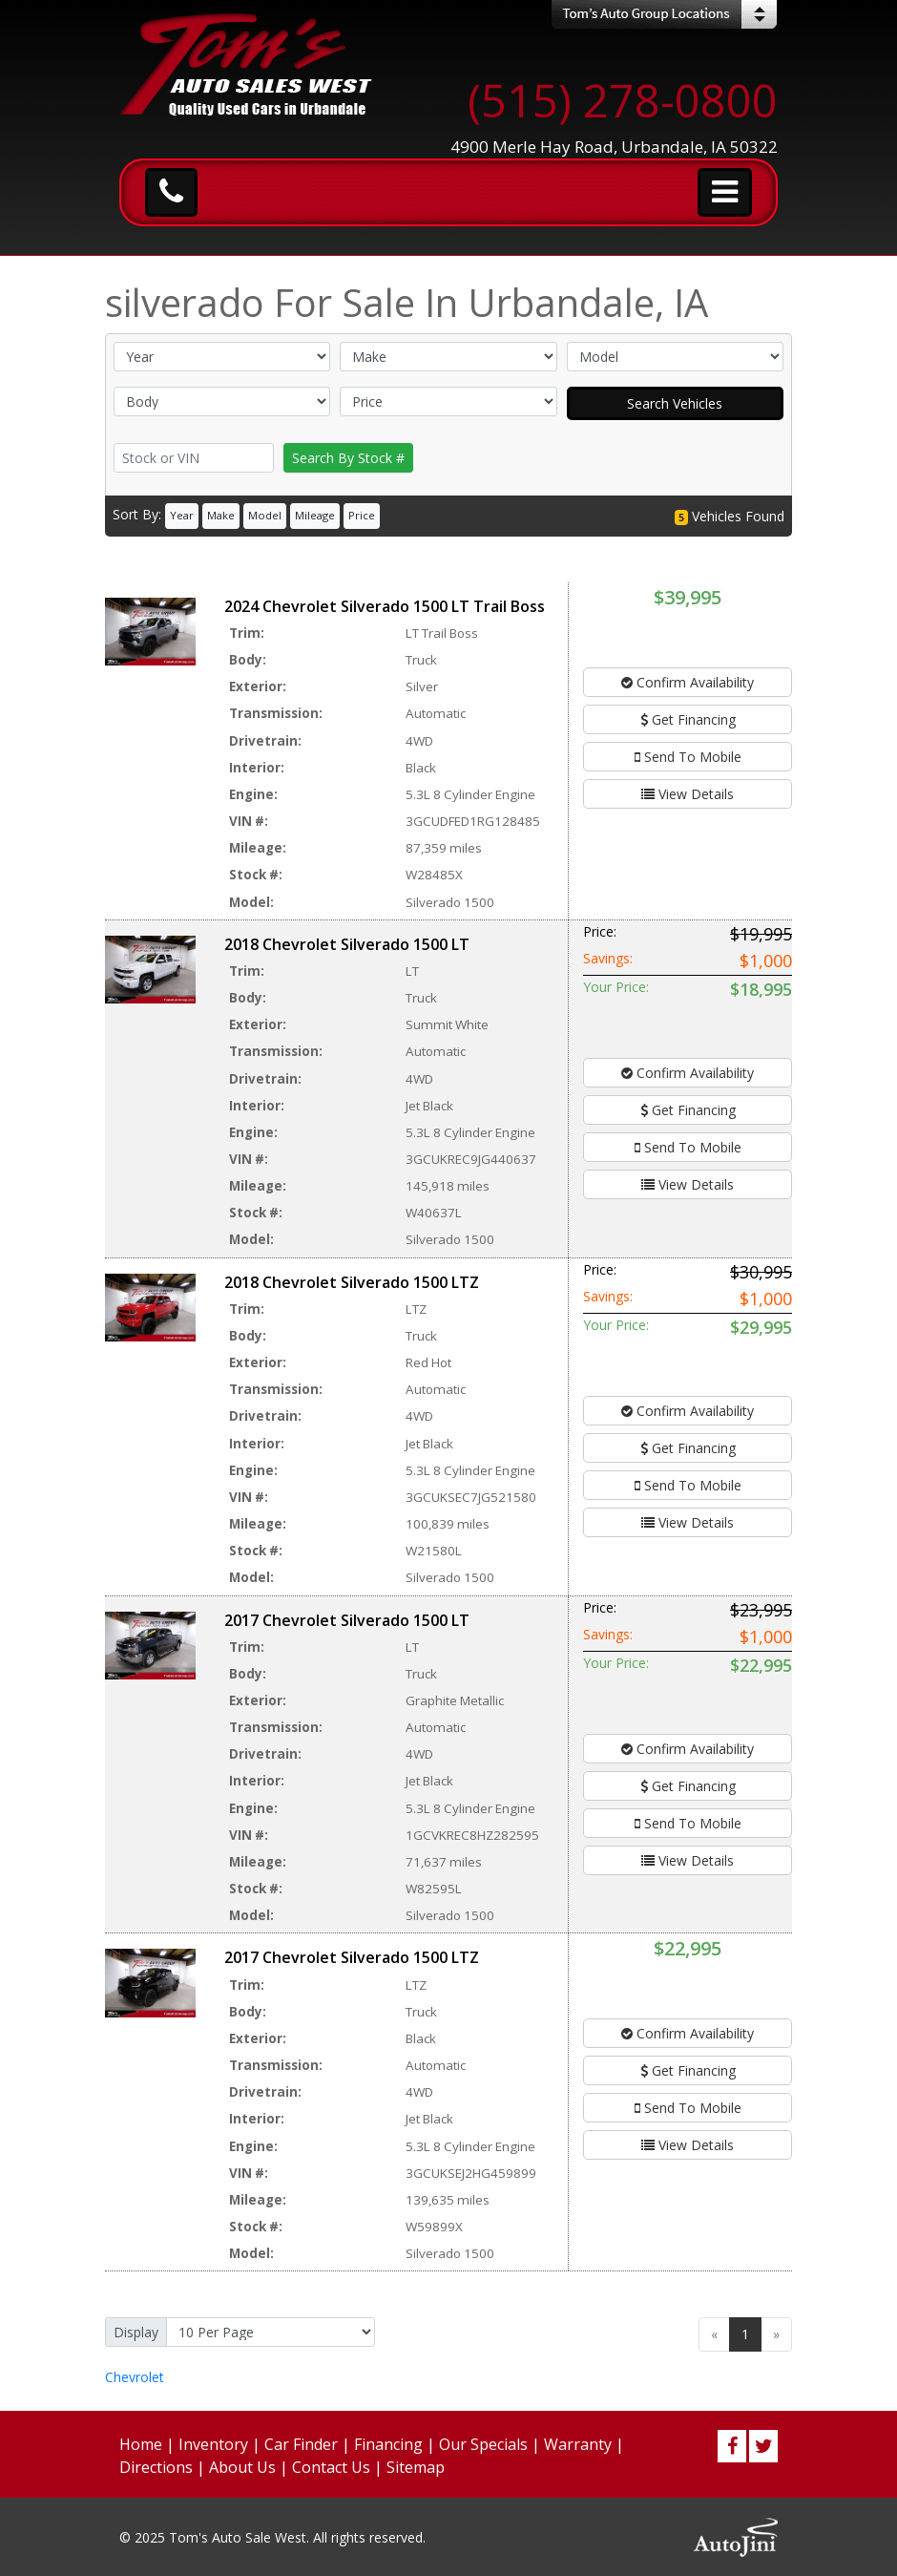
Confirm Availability (687, 682)
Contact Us (331, 2467)
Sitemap (415, 2467)
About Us (242, 2467)
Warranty (578, 2444)
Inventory (213, 2444)
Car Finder (301, 2444)
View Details (687, 794)
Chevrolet (134, 2377)
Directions (156, 2467)
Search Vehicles (674, 403)
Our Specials (483, 2444)
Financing (388, 2444)
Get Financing (688, 719)
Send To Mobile (688, 757)
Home (140, 2444)
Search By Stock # (348, 458)
